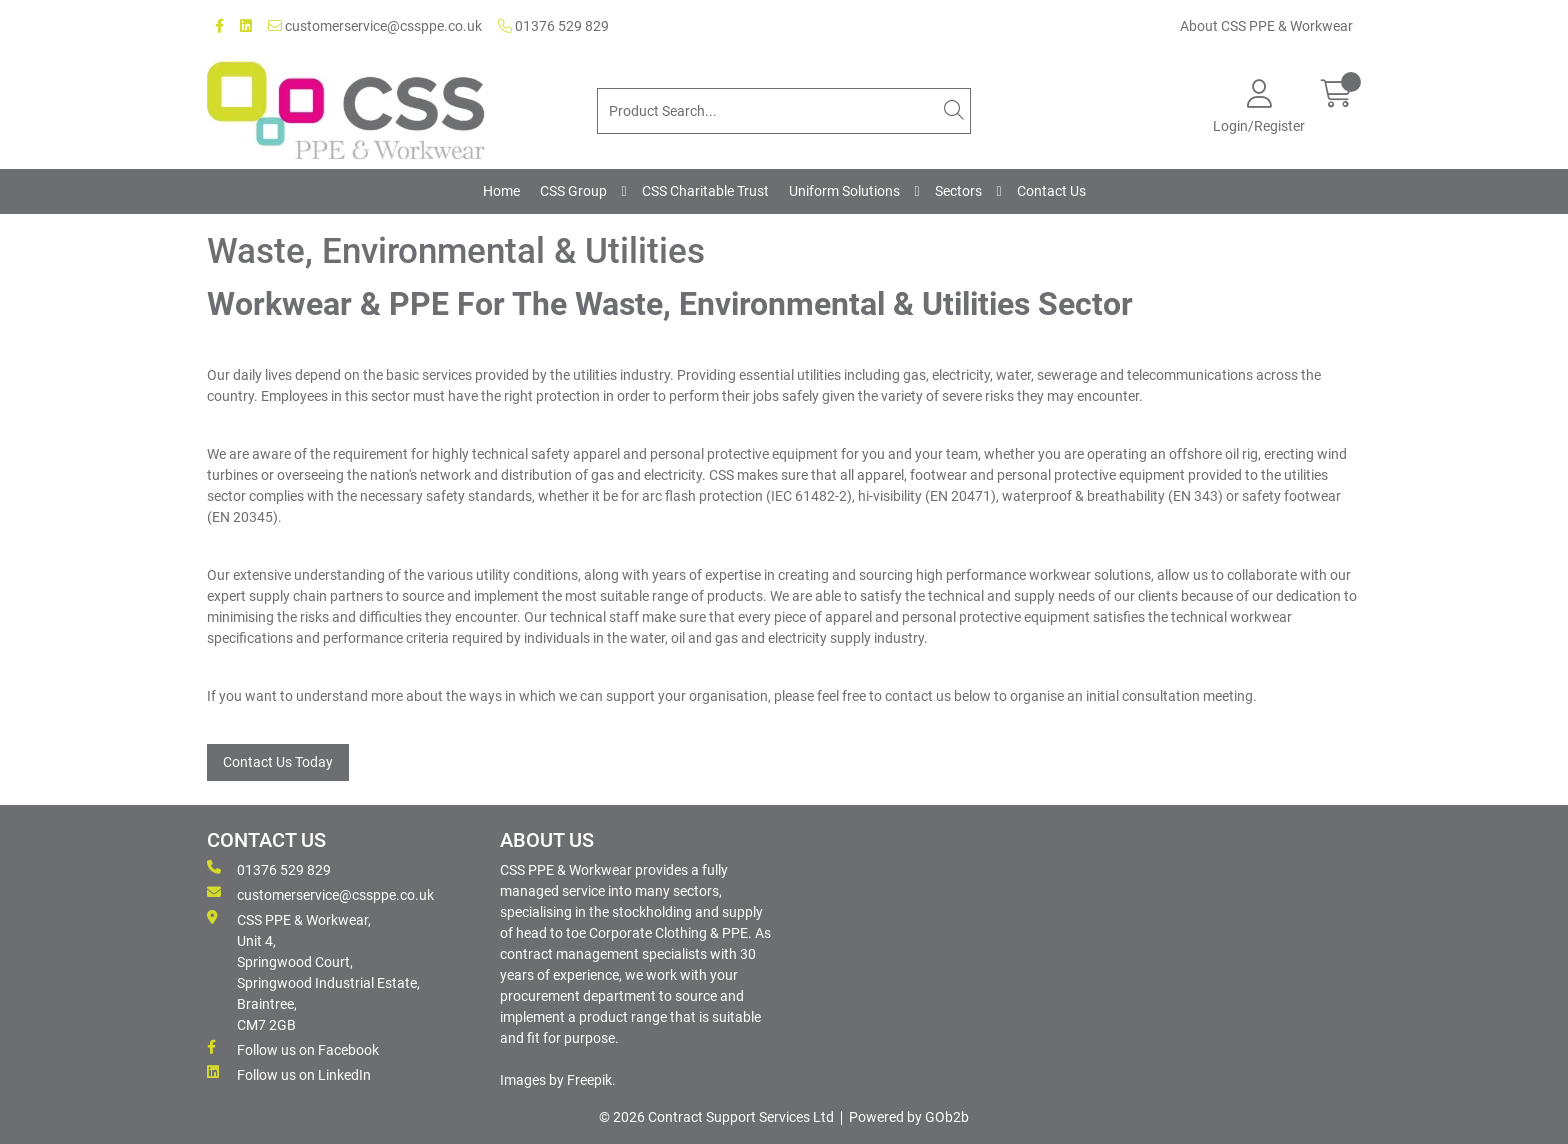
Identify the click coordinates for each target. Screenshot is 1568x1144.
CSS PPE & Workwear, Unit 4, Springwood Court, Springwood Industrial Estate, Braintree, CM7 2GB (313, 971)
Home (501, 191)
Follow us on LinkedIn (289, 1074)
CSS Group (573, 191)
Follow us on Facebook (293, 1049)
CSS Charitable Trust (705, 191)
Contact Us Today (278, 762)
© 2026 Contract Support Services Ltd (716, 1117)
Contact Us (1051, 191)
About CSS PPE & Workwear (1266, 26)
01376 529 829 (553, 26)
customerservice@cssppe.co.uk (375, 26)
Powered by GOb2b (909, 1117)
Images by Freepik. (558, 1080)
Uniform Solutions (844, 191)
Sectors (958, 191)
